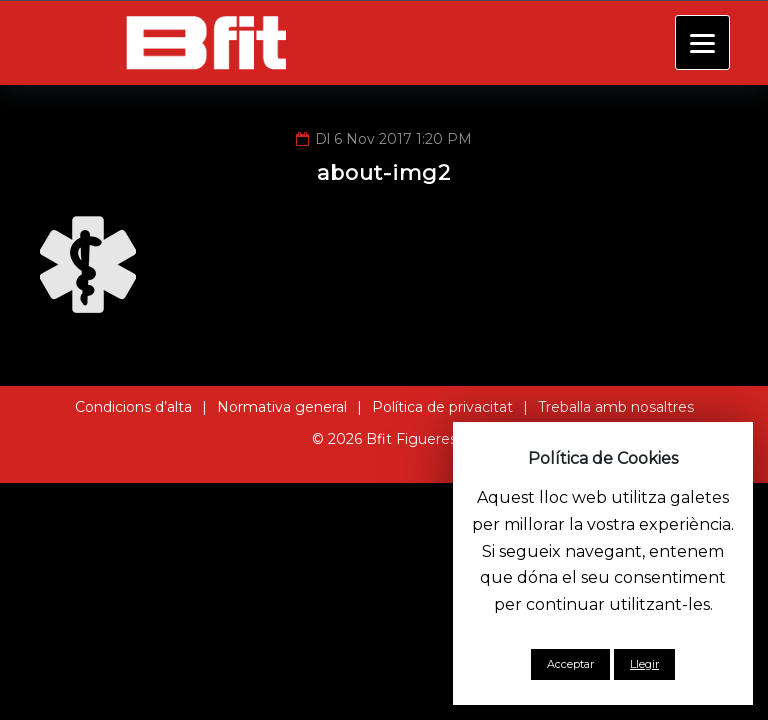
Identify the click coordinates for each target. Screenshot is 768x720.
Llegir (644, 664)
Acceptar (570, 664)
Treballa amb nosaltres (616, 407)
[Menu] (702, 42)
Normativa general (282, 407)
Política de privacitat (442, 407)
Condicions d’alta (133, 407)
